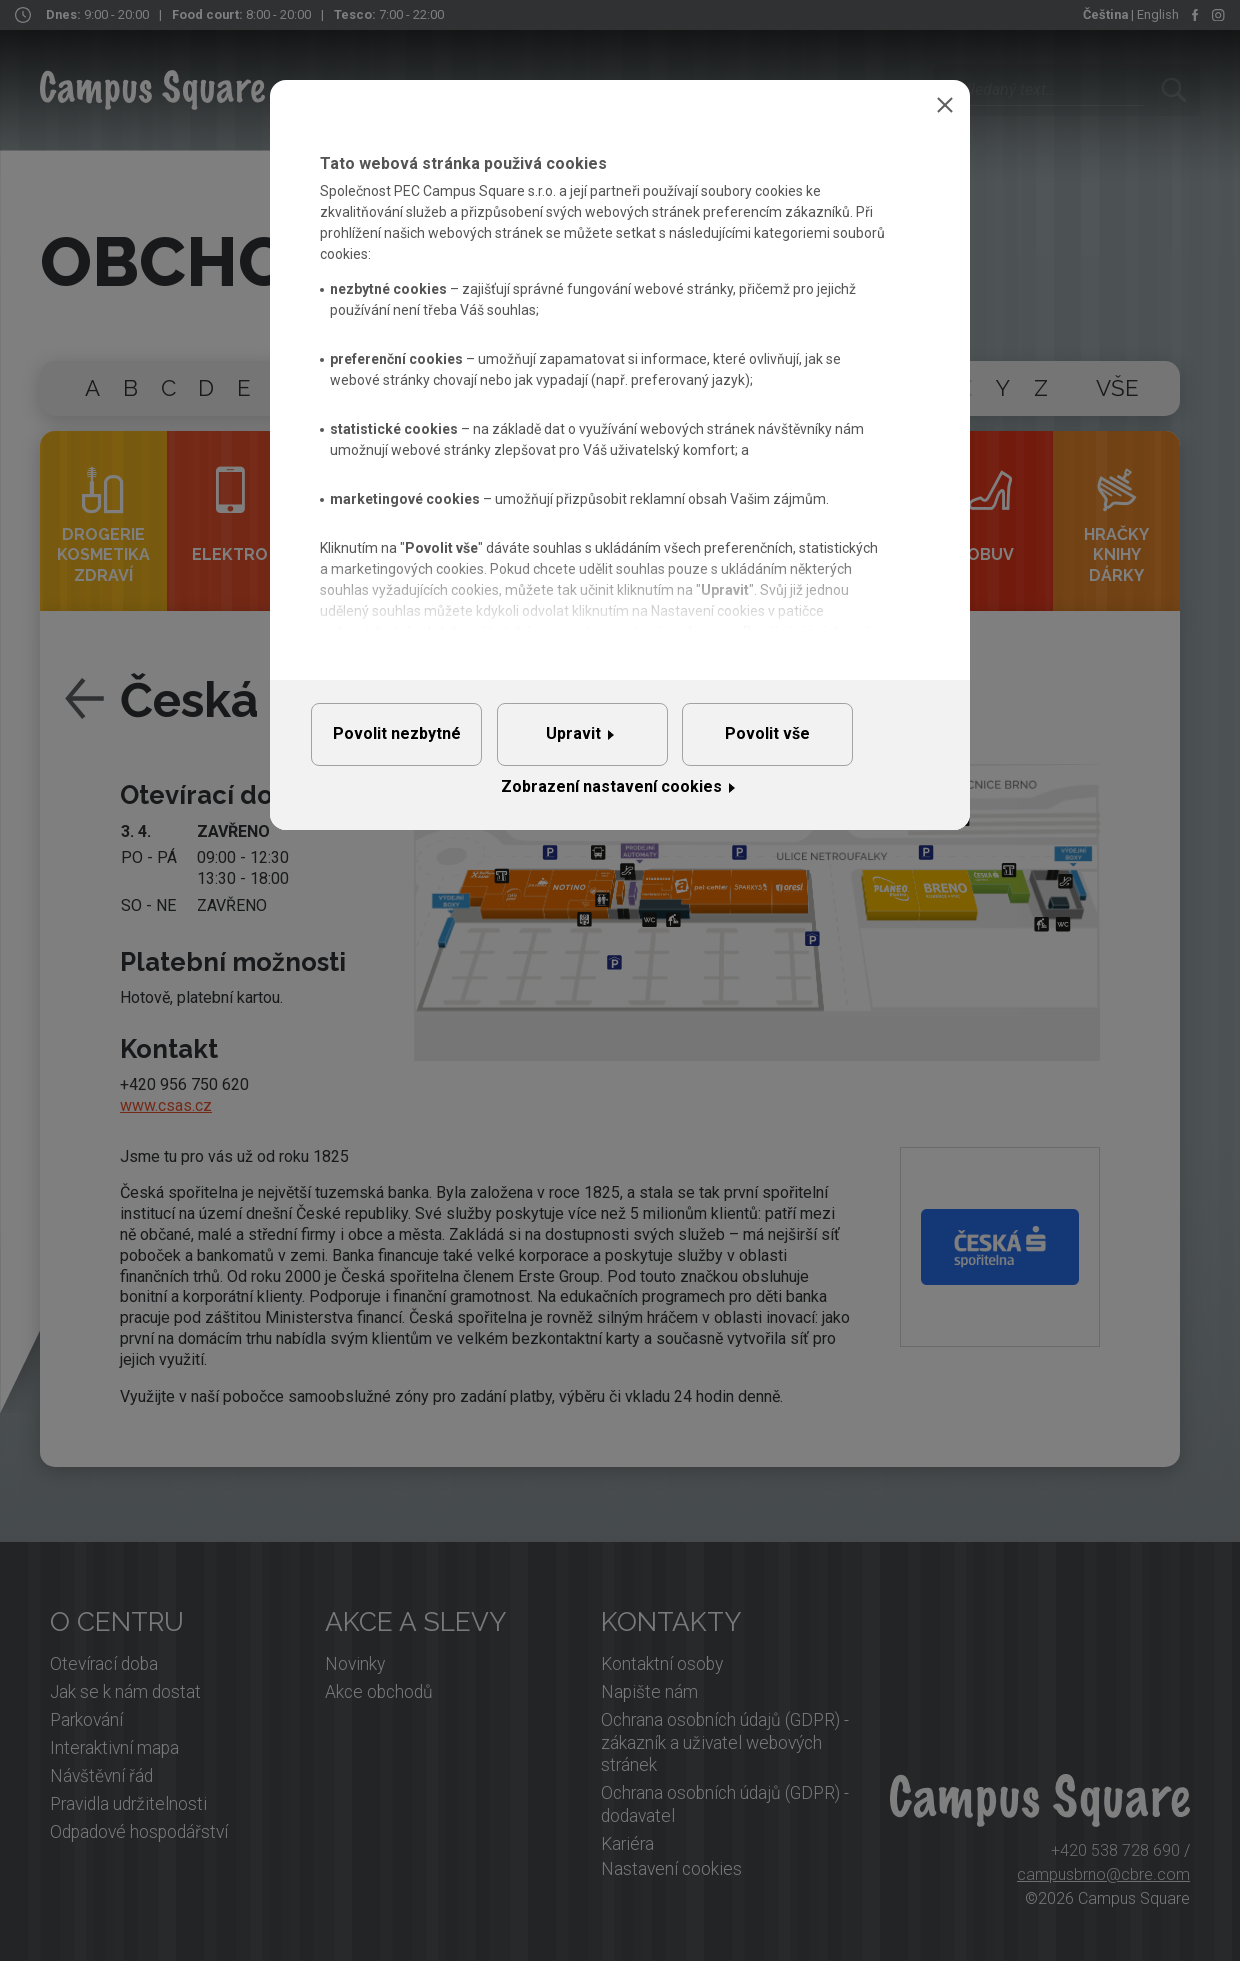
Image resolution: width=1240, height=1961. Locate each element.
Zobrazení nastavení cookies (611, 804)
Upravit (611, 742)
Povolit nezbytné (409, 742)
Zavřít (945, 105)
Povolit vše (830, 742)
